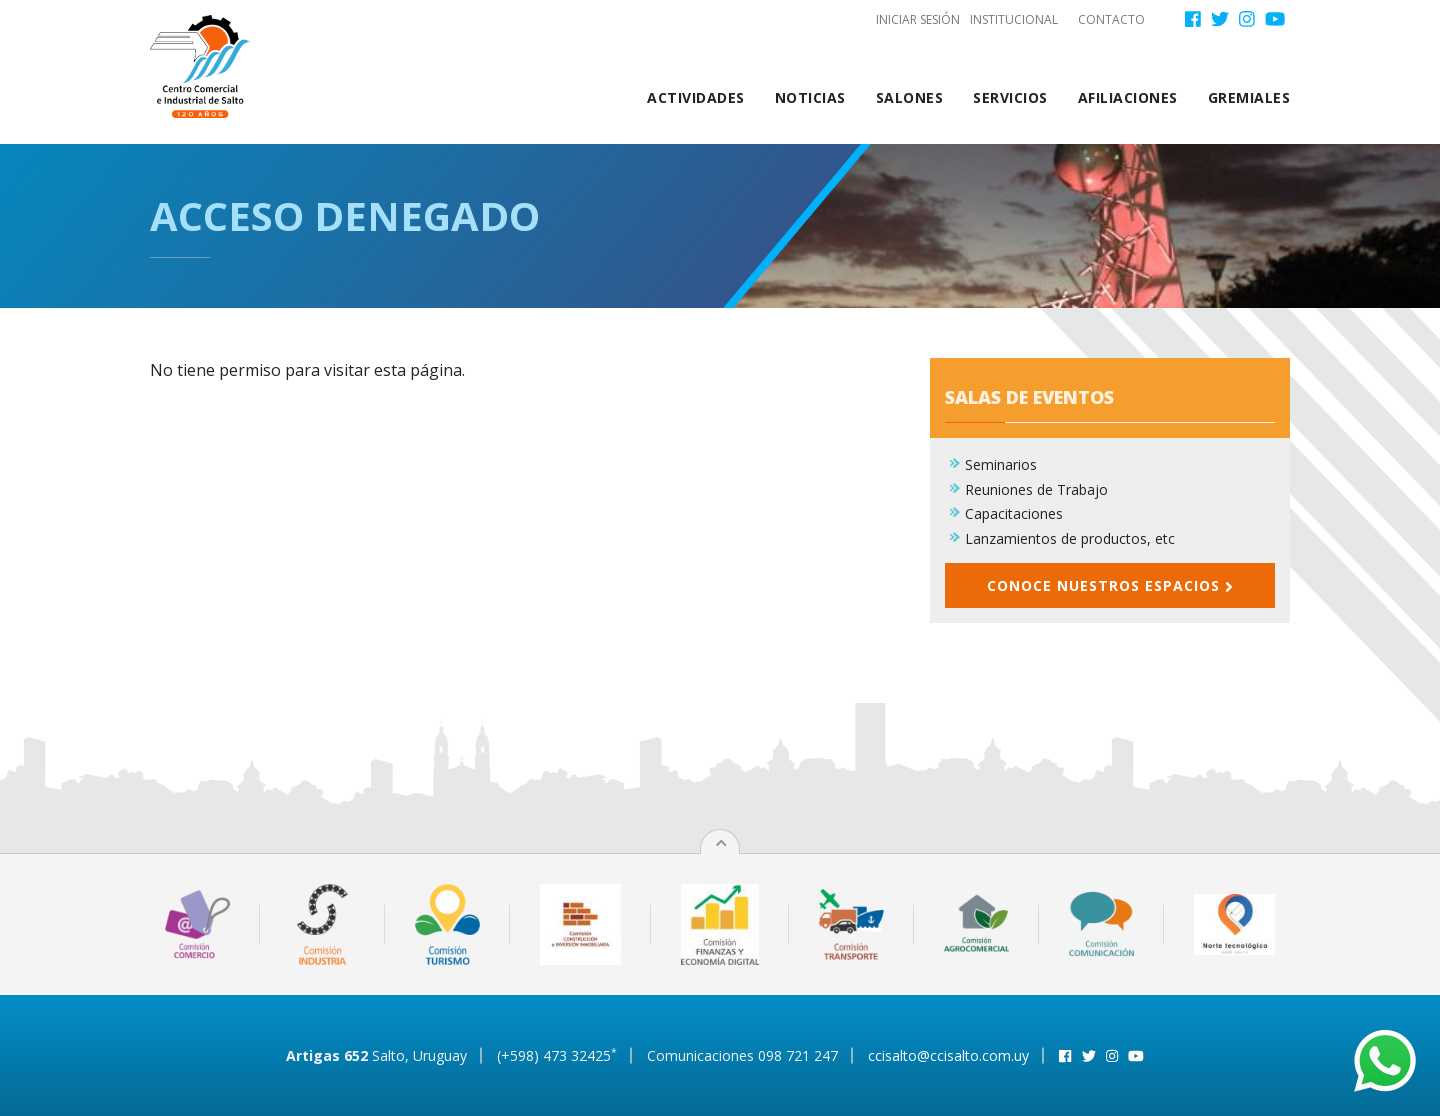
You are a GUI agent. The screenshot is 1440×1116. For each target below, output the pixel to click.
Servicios (1010, 97)
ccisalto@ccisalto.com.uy (948, 1055)
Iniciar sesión (918, 19)
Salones (910, 97)
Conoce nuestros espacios (1110, 585)
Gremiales (1249, 97)
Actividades (696, 97)
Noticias (810, 97)
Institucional (1014, 19)
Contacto (1111, 19)
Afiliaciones (1128, 97)
